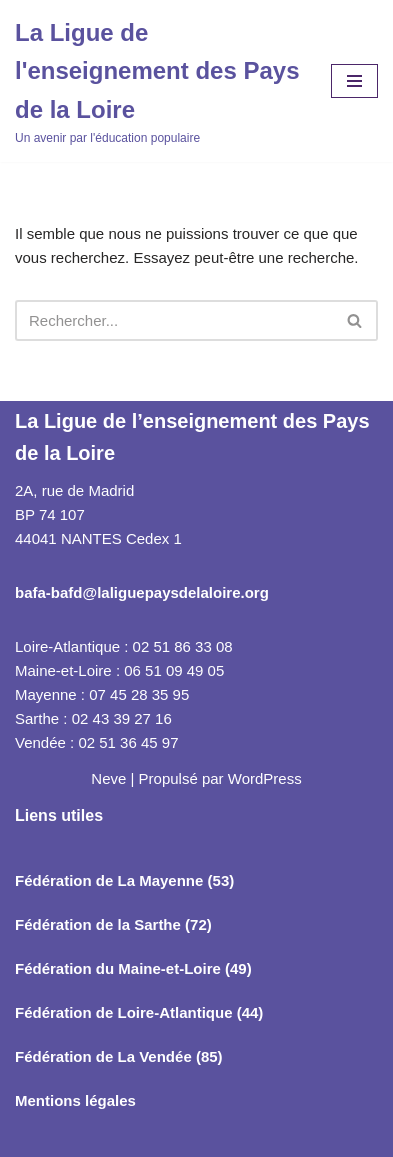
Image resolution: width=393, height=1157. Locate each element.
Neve (108, 778)
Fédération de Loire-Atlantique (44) (139, 1012)
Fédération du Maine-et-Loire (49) (133, 968)
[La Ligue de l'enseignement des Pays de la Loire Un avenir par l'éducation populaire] (158, 81)
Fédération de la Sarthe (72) (113, 924)
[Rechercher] (174, 320)
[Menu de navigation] (354, 81)
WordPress (265, 778)
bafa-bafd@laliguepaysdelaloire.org (142, 592)
